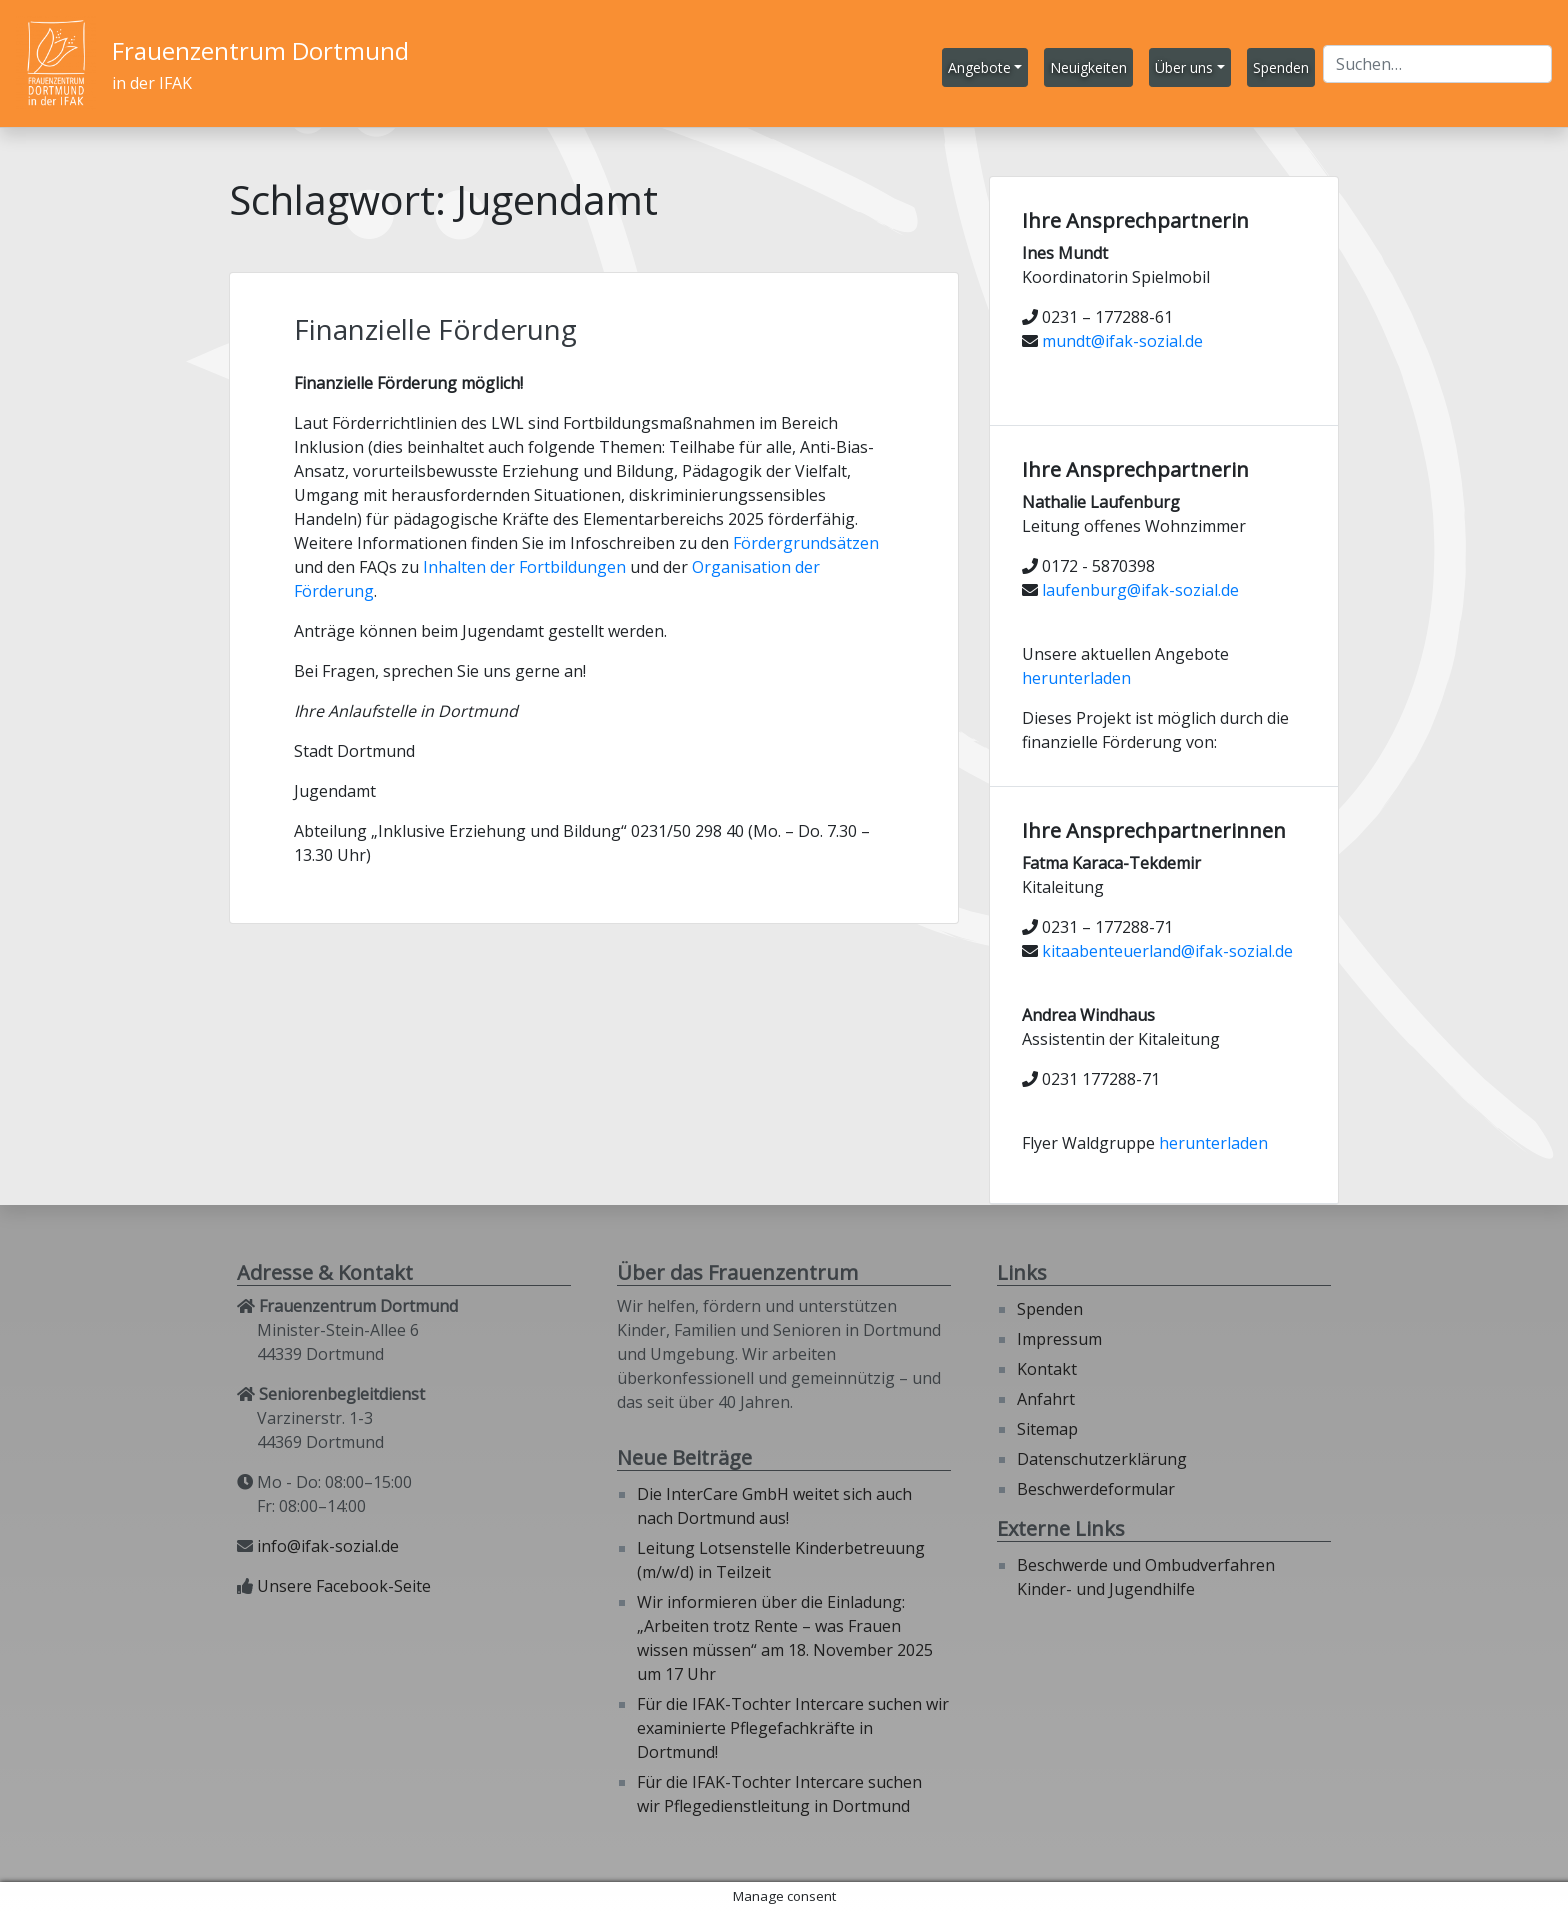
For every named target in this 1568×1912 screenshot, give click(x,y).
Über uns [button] (1184, 67)
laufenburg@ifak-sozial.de (1140, 590)
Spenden (1050, 1309)
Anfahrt (1046, 1399)
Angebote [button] (979, 67)
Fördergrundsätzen (806, 543)
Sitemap (1047, 1429)
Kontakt (1047, 1369)
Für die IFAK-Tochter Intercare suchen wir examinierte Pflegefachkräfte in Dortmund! (793, 1728)
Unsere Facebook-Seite (344, 1586)
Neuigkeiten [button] (1088, 67)
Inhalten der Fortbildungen (524, 567)
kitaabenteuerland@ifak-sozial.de (1167, 951)
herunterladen (1076, 678)
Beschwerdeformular (1096, 1489)
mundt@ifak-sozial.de (1122, 341)
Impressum (1059, 1339)
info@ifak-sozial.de (328, 1546)
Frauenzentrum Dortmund (260, 50)
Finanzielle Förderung (435, 329)
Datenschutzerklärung (1102, 1459)
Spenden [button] (1281, 67)
